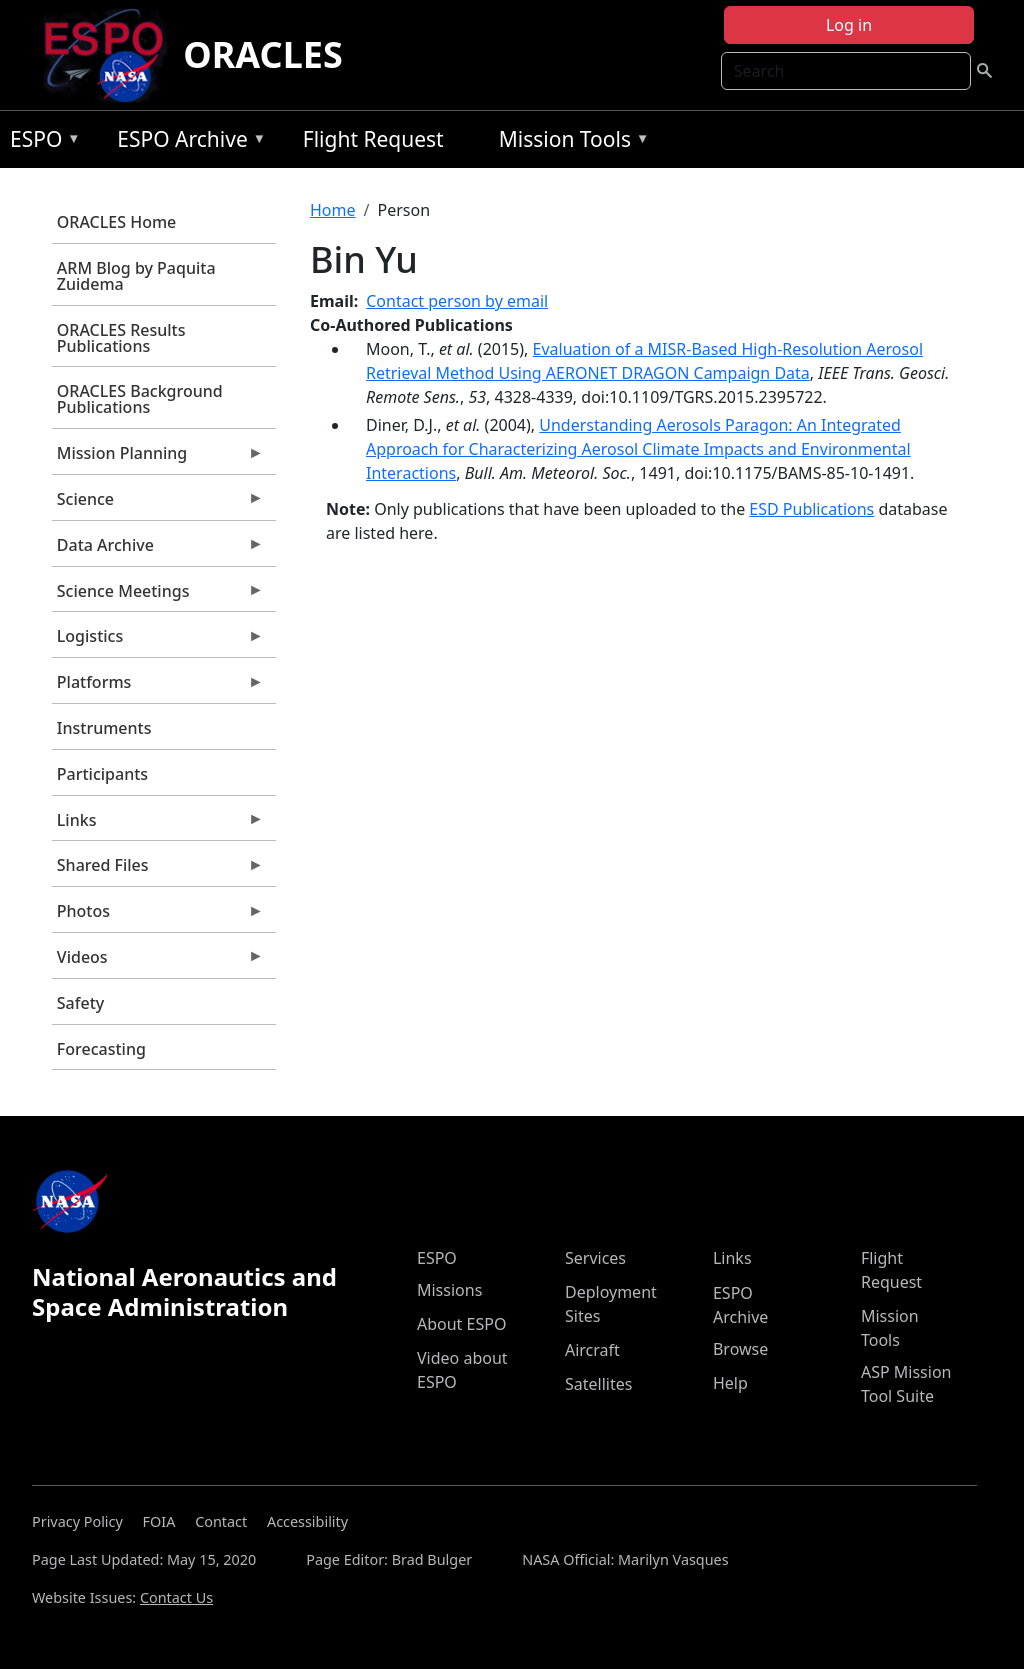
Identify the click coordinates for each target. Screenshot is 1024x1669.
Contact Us (176, 1597)
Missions (449, 1290)
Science (158, 504)
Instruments (104, 728)
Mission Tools (569, 142)
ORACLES (263, 54)
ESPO (40, 142)
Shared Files (158, 870)
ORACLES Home (116, 222)
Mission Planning (158, 458)
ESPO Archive (186, 142)
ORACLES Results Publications (121, 338)
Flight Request (373, 139)
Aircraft (592, 1350)
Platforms (158, 687)
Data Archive (158, 550)
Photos (158, 916)
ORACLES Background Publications (140, 399)
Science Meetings (158, 596)
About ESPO (461, 1324)
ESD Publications (811, 509)
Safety (80, 1003)
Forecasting (101, 1049)
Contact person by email (457, 301)
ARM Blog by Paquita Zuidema (136, 276)
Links (158, 825)
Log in (849, 25)
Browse (740, 1349)
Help (730, 1383)
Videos (158, 962)
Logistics (158, 641)
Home (333, 210)
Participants (102, 774)
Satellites (598, 1384)
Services (595, 1258)
